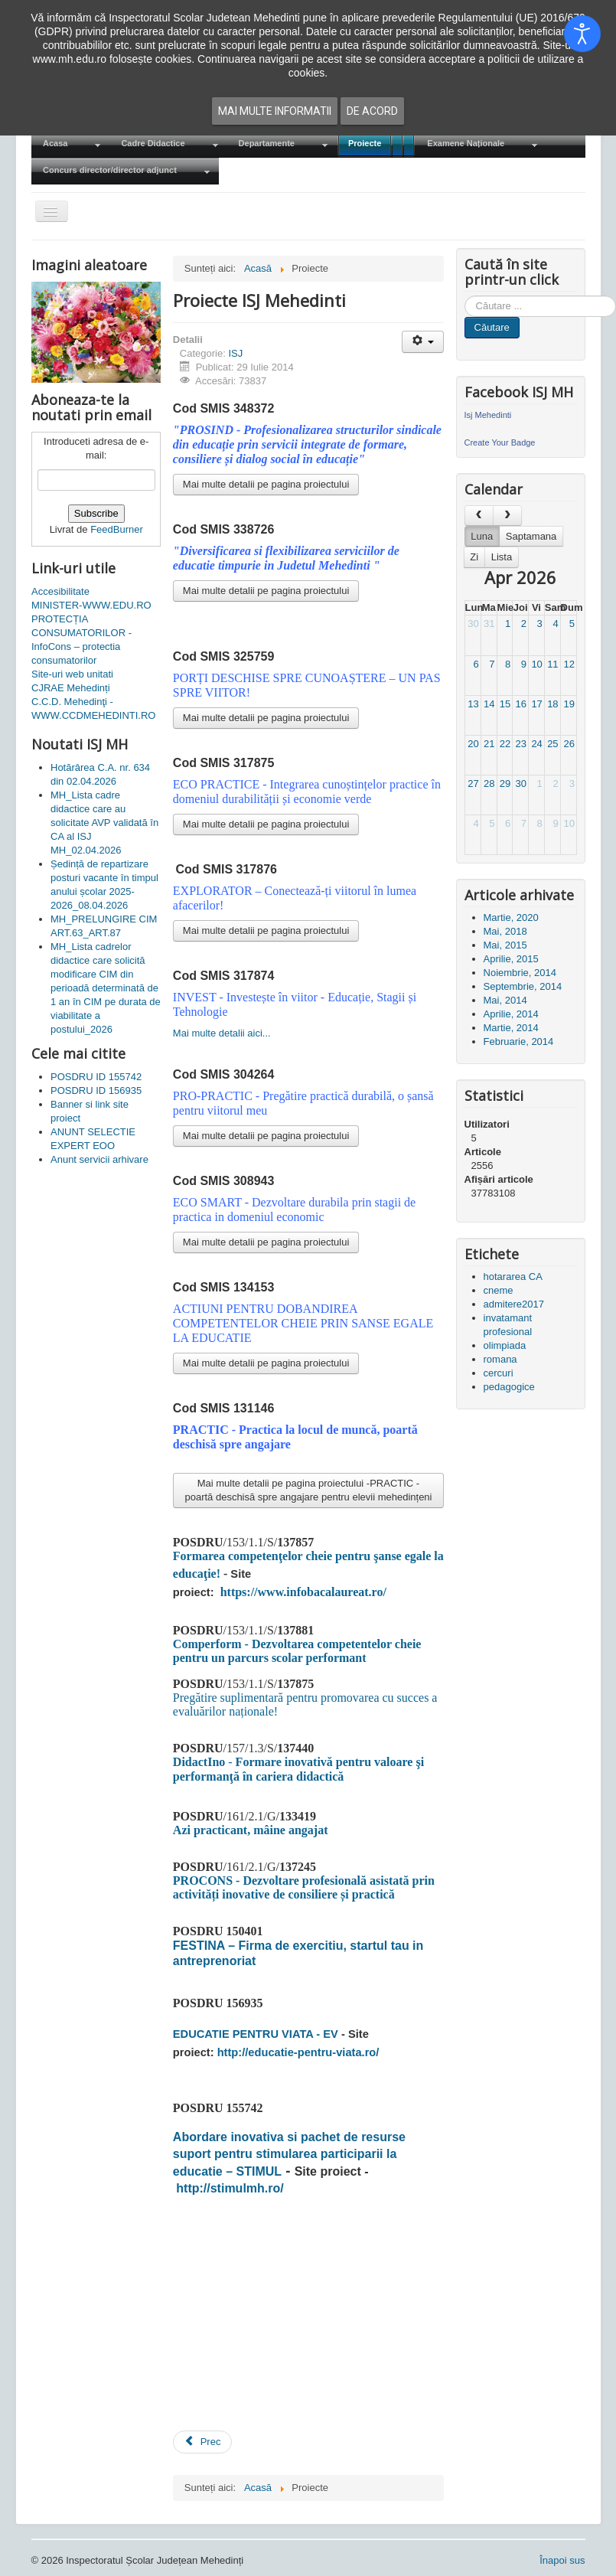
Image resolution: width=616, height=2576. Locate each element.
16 (521, 704)
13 (473, 704)
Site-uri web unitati (72, 674)
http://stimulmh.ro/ (229, 2188)
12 (568, 664)
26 (568, 743)
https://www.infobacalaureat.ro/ (303, 1591)
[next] (507, 515)
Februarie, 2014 (519, 1041)
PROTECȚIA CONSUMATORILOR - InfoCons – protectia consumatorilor (81, 639)
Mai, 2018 (505, 931)
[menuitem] (70, 144)
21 (489, 743)
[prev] (479, 515)
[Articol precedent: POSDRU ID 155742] (203, 2442)
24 (536, 743)
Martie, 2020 (511, 917)
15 (505, 704)
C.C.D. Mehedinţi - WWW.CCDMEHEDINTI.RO (93, 708)
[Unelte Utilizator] (423, 342)
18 (552, 704)
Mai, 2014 (505, 1000)
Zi (474, 557)
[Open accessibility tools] (582, 33)
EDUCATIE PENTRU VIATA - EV (255, 2034)
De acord (372, 111)
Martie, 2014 (511, 1027)
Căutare (492, 327)
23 (521, 743)
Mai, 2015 (505, 945)
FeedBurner (116, 529)
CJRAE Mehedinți (70, 688)
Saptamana (531, 536)
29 (505, 783)
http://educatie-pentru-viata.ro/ (298, 2052)
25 (552, 743)
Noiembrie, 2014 (520, 972)
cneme (498, 1290)
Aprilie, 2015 (511, 959)
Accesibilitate (60, 591)
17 (536, 704)
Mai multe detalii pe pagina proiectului (266, 484)
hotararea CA (513, 1276)
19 (568, 704)
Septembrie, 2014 (523, 986)
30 (473, 623)
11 (552, 664)
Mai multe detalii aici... (222, 1033)
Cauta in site (464, 295)
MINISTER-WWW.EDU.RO (91, 605)
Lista (501, 557)
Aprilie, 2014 (511, 1014)
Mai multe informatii (274, 111)
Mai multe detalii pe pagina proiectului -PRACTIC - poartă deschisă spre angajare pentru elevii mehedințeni (308, 1490)
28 (489, 783)
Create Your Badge (500, 442)
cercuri (498, 1373)
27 (473, 783)
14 (489, 704)
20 (473, 743)
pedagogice (509, 1386)
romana (500, 1359)
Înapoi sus (562, 2560)
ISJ (235, 353)
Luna (482, 536)
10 (536, 664)
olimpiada (505, 1345)
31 (489, 623)
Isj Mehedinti (488, 415)
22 (505, 743)
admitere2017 (514, 1304)
